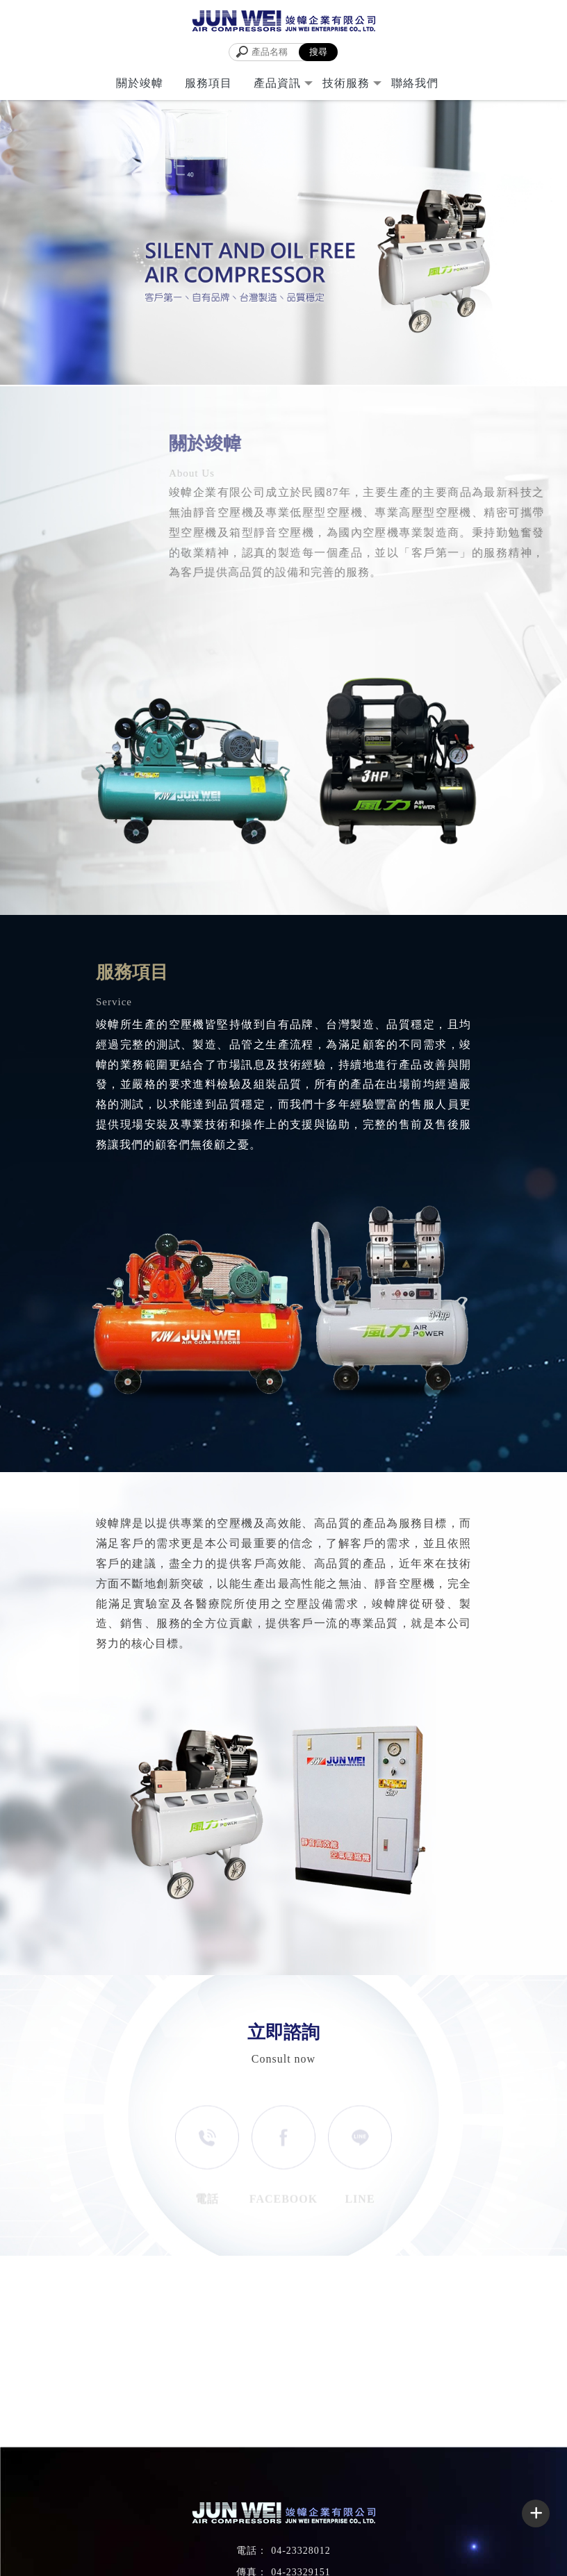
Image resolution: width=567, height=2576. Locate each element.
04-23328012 (301, 2550)
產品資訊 (277, 83)
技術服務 (346, 83)
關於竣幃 (139, 83)
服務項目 (208, 83)
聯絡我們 (414, 83)
